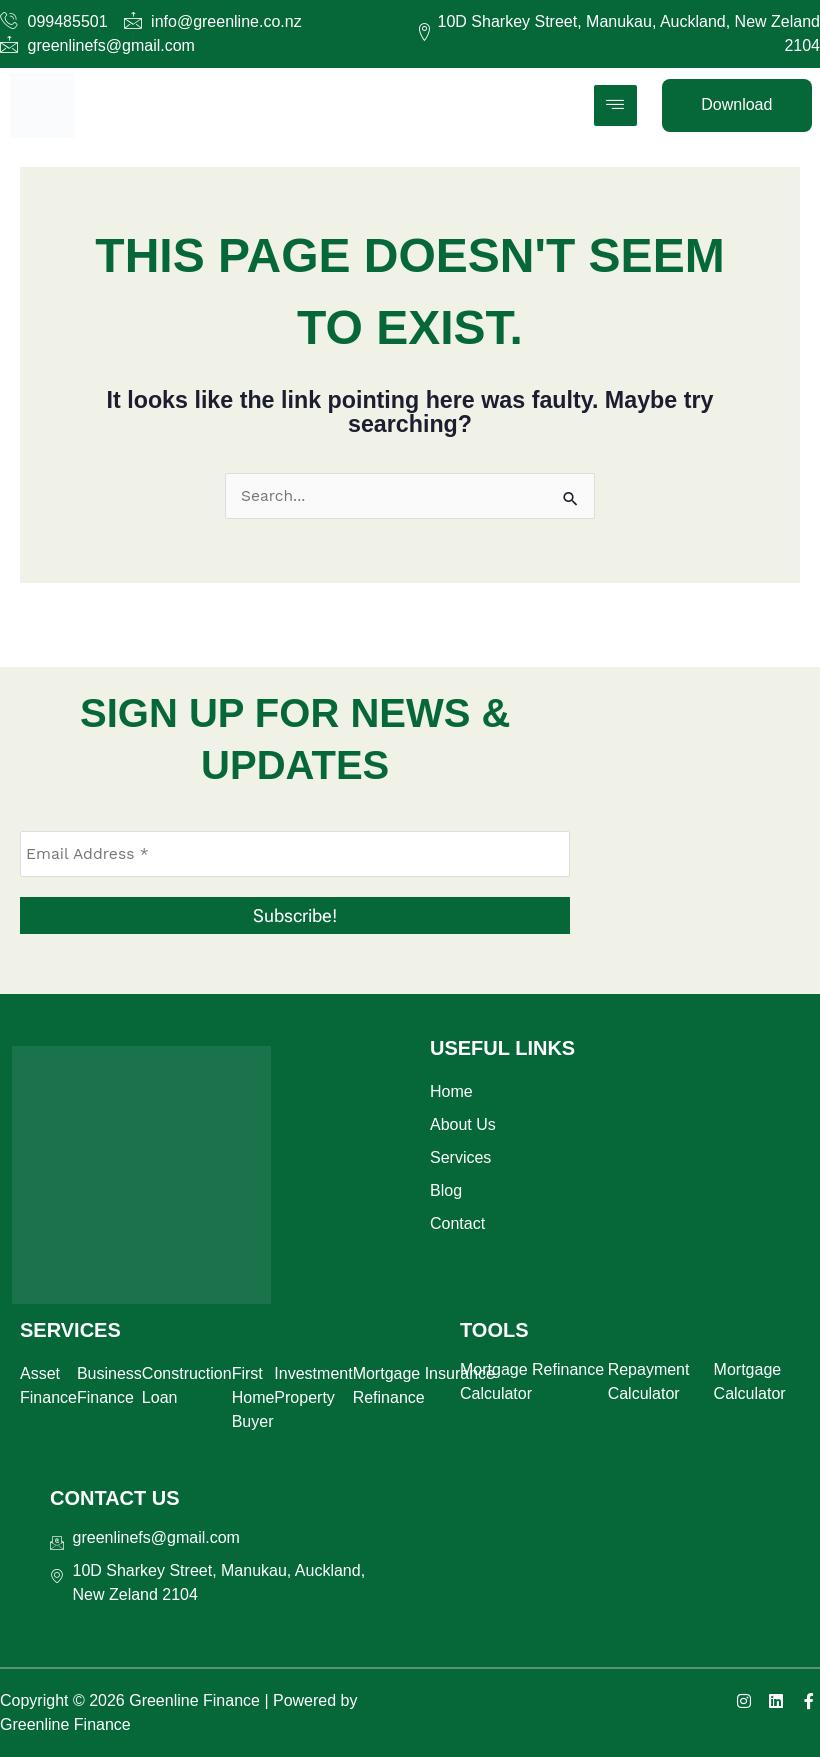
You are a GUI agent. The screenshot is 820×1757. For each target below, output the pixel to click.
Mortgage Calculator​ (750, 1381)
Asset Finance (48, 1385)
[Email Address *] (295, 854)
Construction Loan (187, 1385)
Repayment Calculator (649, 1381)
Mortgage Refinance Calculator (532, 1381)
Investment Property (313, 1385)
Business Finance (109, 1385)
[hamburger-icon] (615, 105)
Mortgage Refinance (389, 1385)
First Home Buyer (253, 1397)
